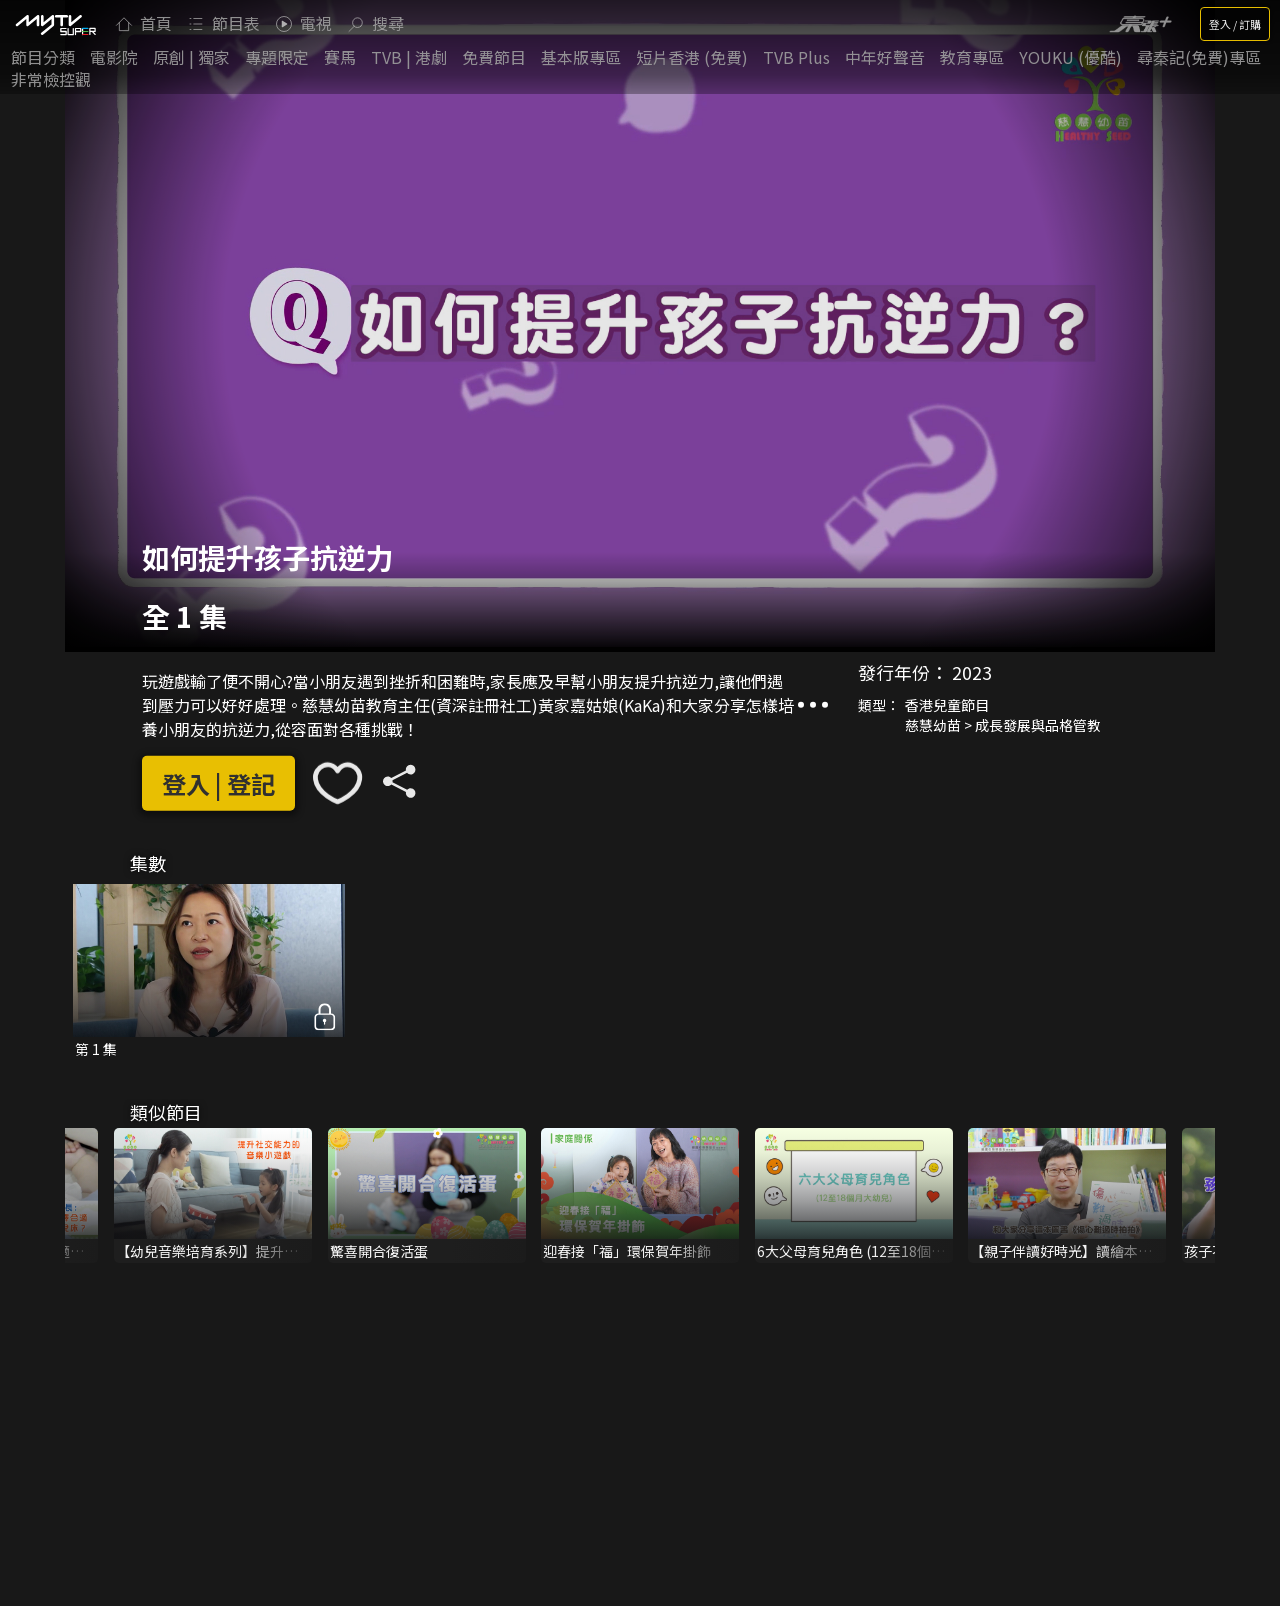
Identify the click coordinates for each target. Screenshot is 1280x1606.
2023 (972, 672)
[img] (55, 24)
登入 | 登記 (218, 783)
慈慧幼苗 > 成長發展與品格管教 (1003, 725)
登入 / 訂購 (1235, 24)
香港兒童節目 (947, 705)
